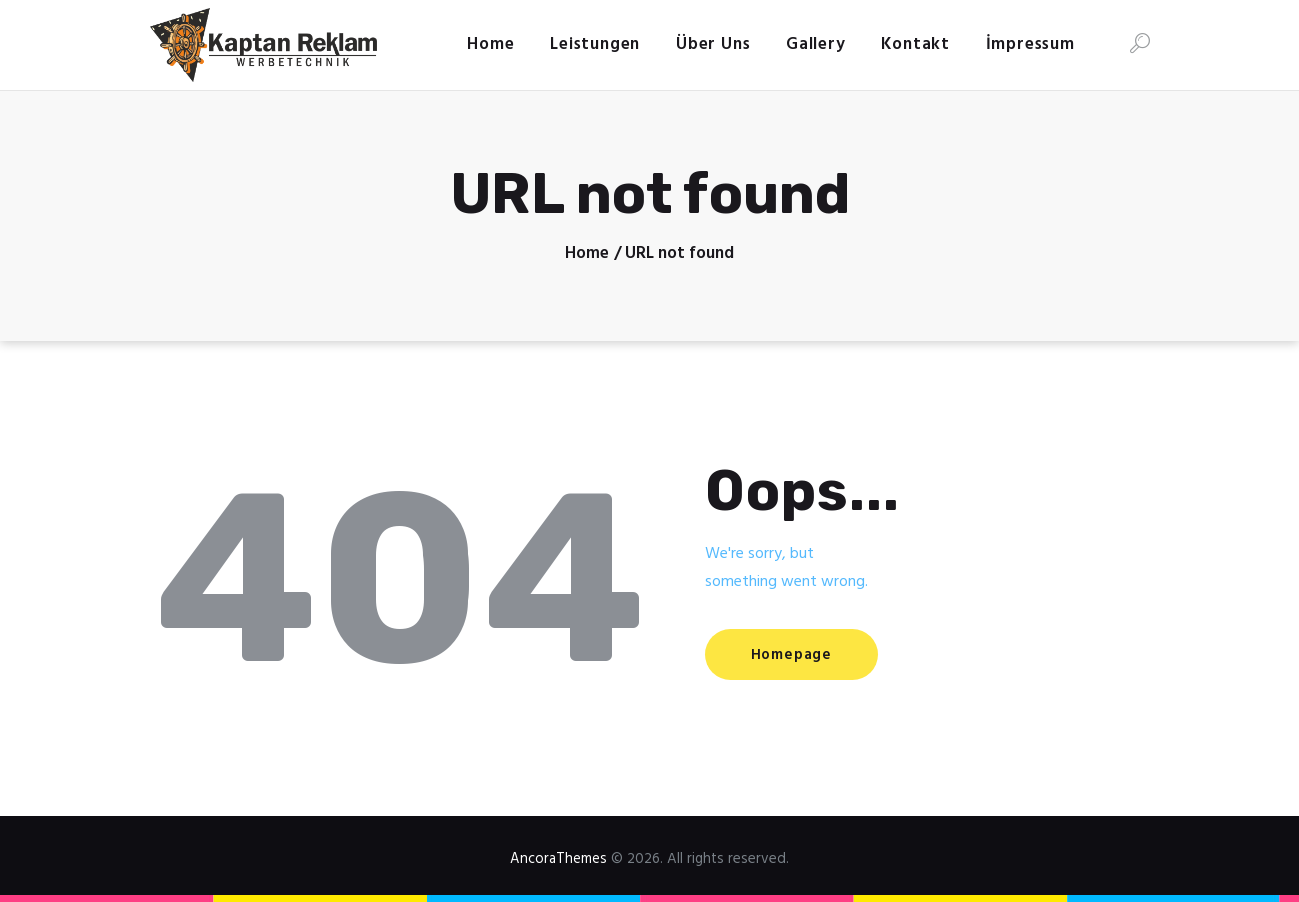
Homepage (798, 655)
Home (587, 254)
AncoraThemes (558, 859)
